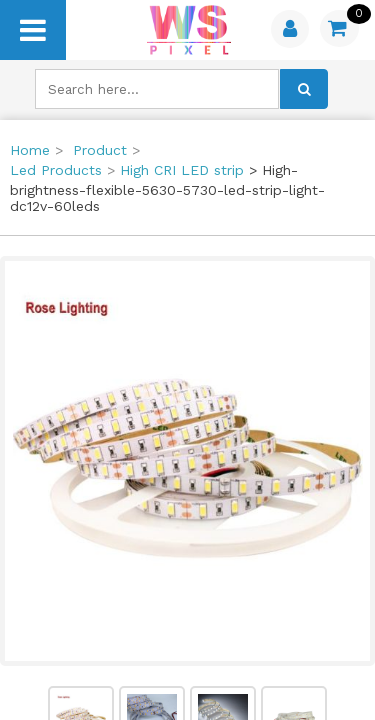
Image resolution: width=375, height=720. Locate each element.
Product (100, 150)
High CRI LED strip (182, 170)
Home (30, 150)
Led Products (56, 170)
